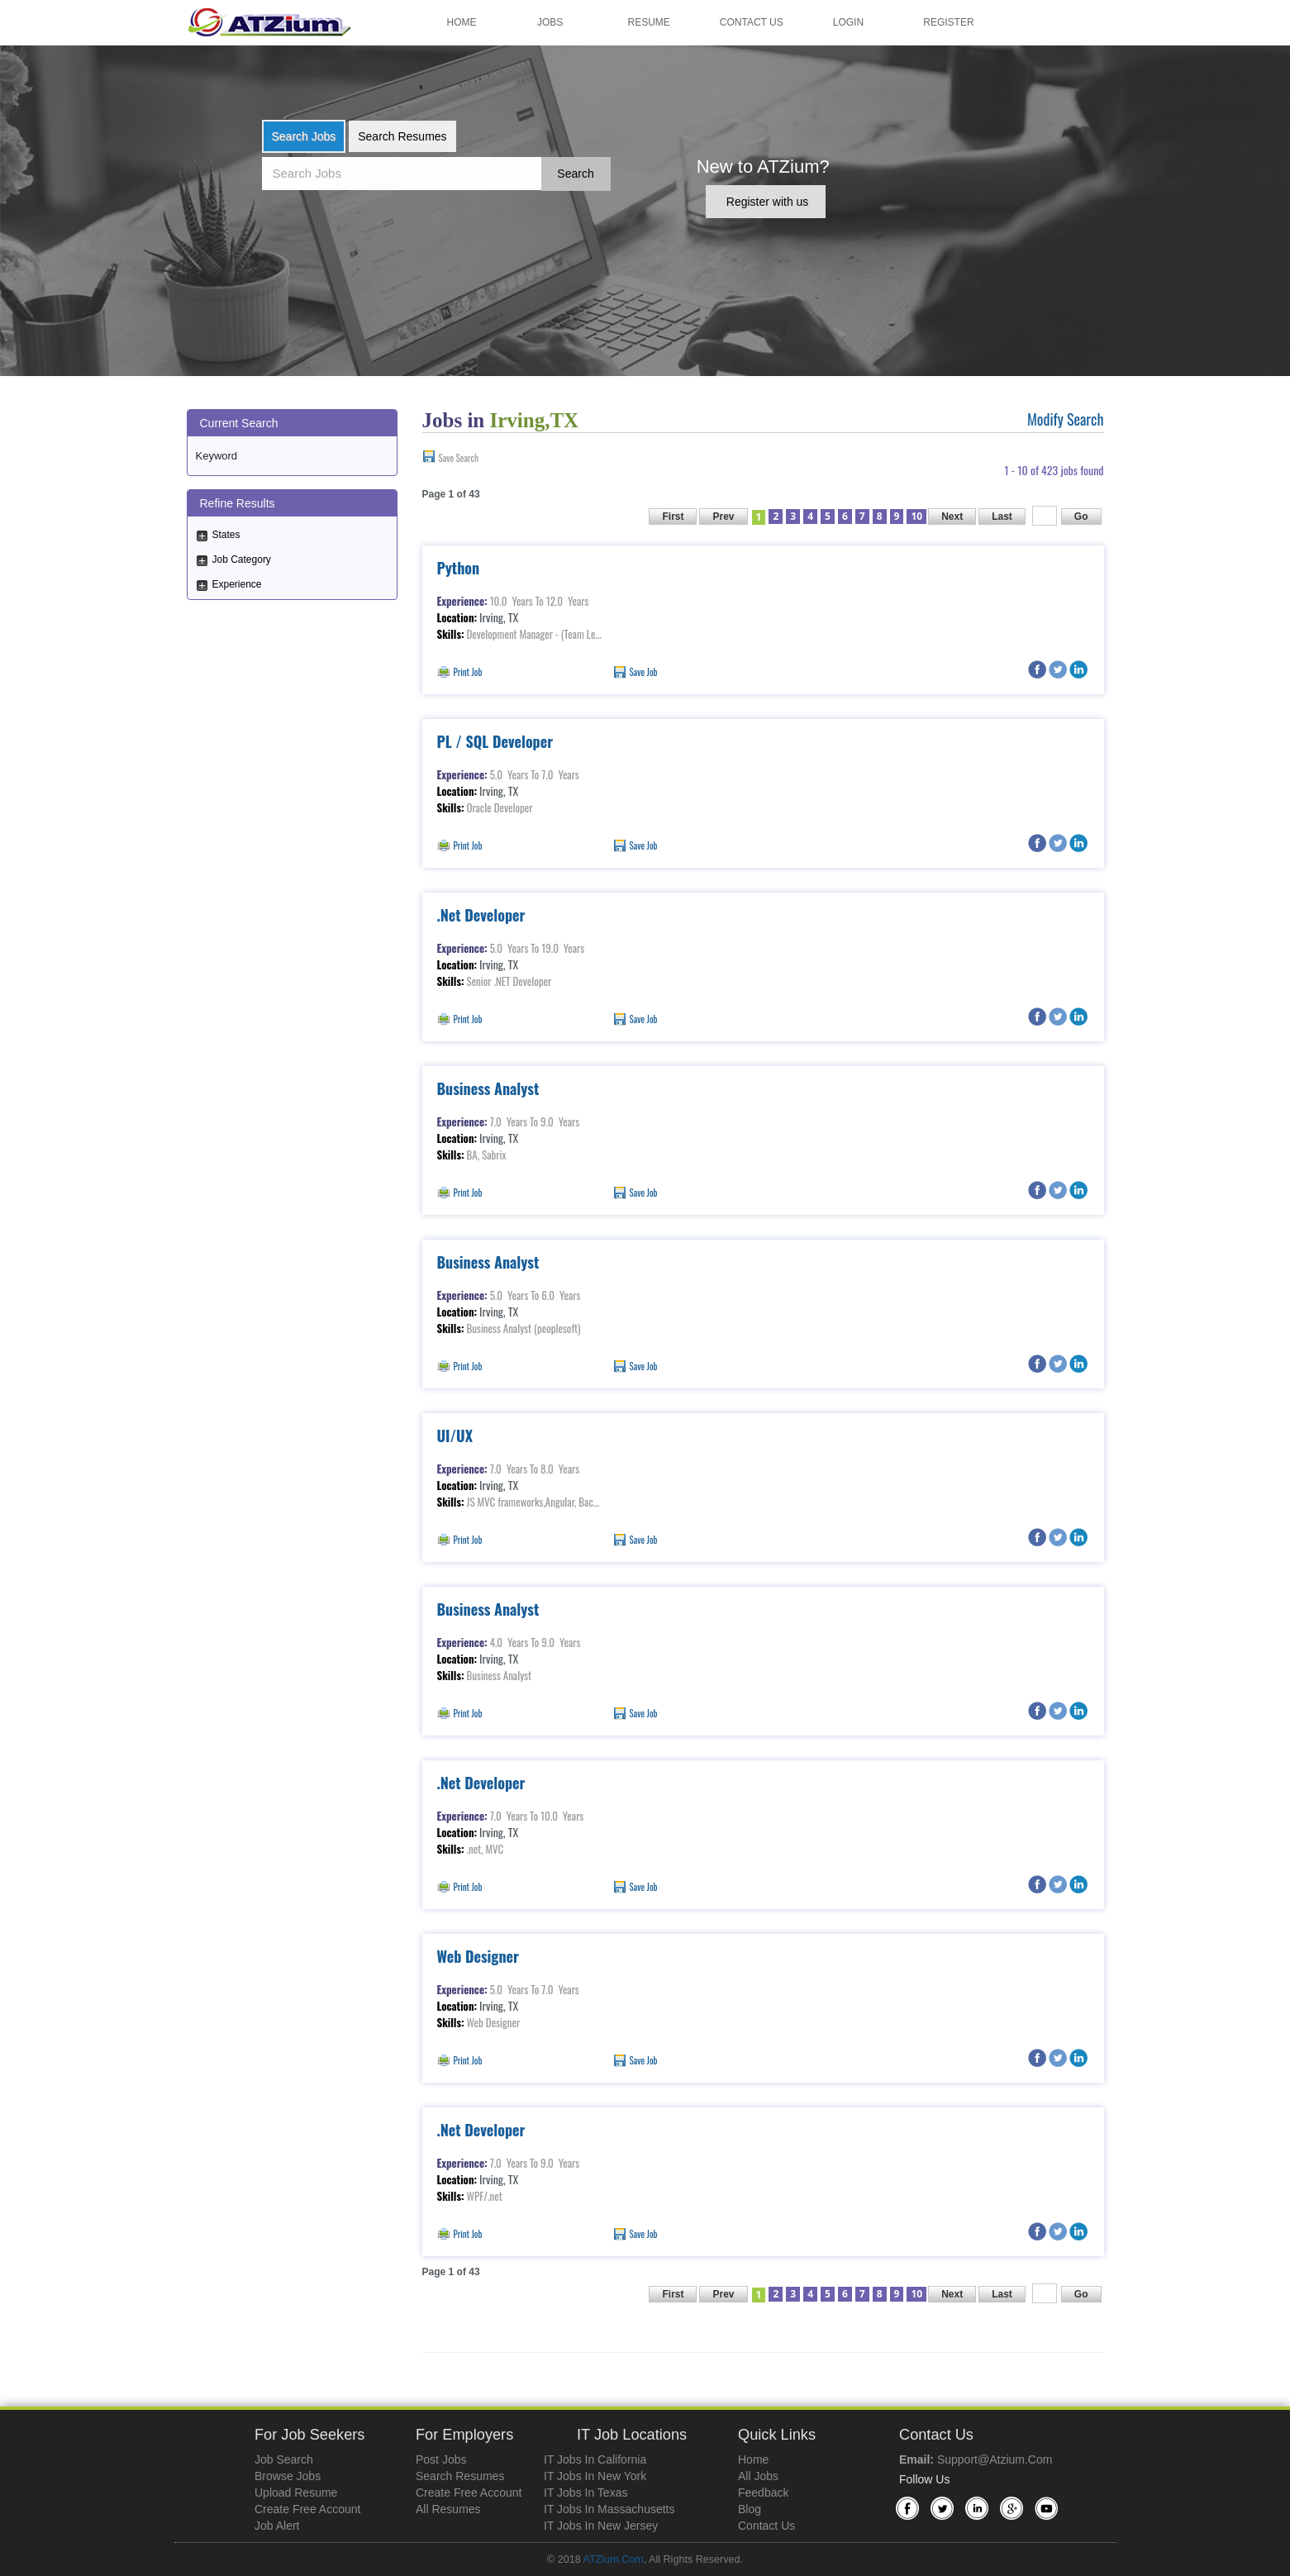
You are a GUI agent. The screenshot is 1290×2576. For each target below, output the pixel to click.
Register (948, 22)
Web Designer (478, 1956)
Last (1002, 516)
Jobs (550, 22)
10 (916, 516)
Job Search (284, 2459)
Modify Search (1065, 419)
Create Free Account (307, 2509)
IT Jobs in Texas (585, 2492)
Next (952, 516)
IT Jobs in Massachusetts (609, 2509)
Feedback (763, 2492)
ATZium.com (613, 2559)
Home (462, 22)
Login (848, 22)
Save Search (458, 457)
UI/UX (455, 1435)
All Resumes (448, 2509)
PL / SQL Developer (495, 741)
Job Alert (277, 2525)
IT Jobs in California (595, 2459)
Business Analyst (488, 1088)
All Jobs (758, 2476)
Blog (749, 2509)
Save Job (644, 672)
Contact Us (751, 22)
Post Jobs (441, 2459)
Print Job (468, 672)
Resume (649, 22)
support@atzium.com (994, 2459)
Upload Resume (296, 2492)
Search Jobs (304, 136)
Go (1081, 516)
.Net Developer (481, 915)
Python (458, 568)
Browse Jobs (288, 2476)
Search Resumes (402, 136)
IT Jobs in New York (595, 2476)
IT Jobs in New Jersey (601, 2525)
